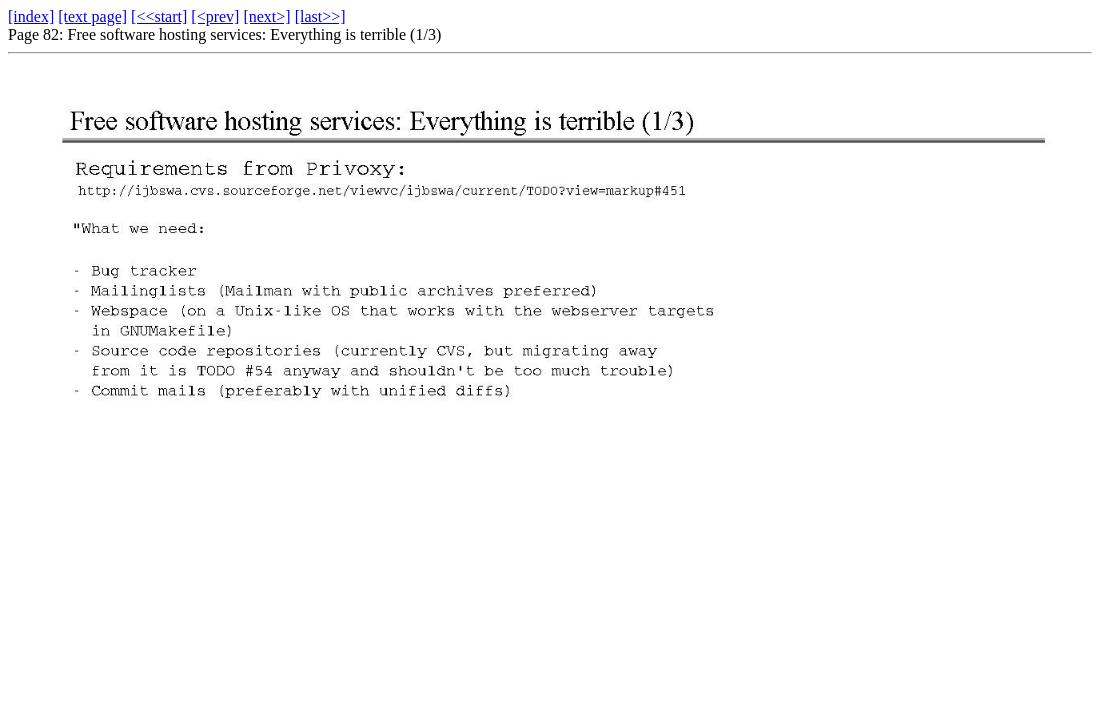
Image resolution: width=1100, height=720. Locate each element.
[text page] (92, 16)
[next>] (266, 16)
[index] (31, 16)
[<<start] (159, 16)
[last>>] (320, 16)
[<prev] (215, 16)
